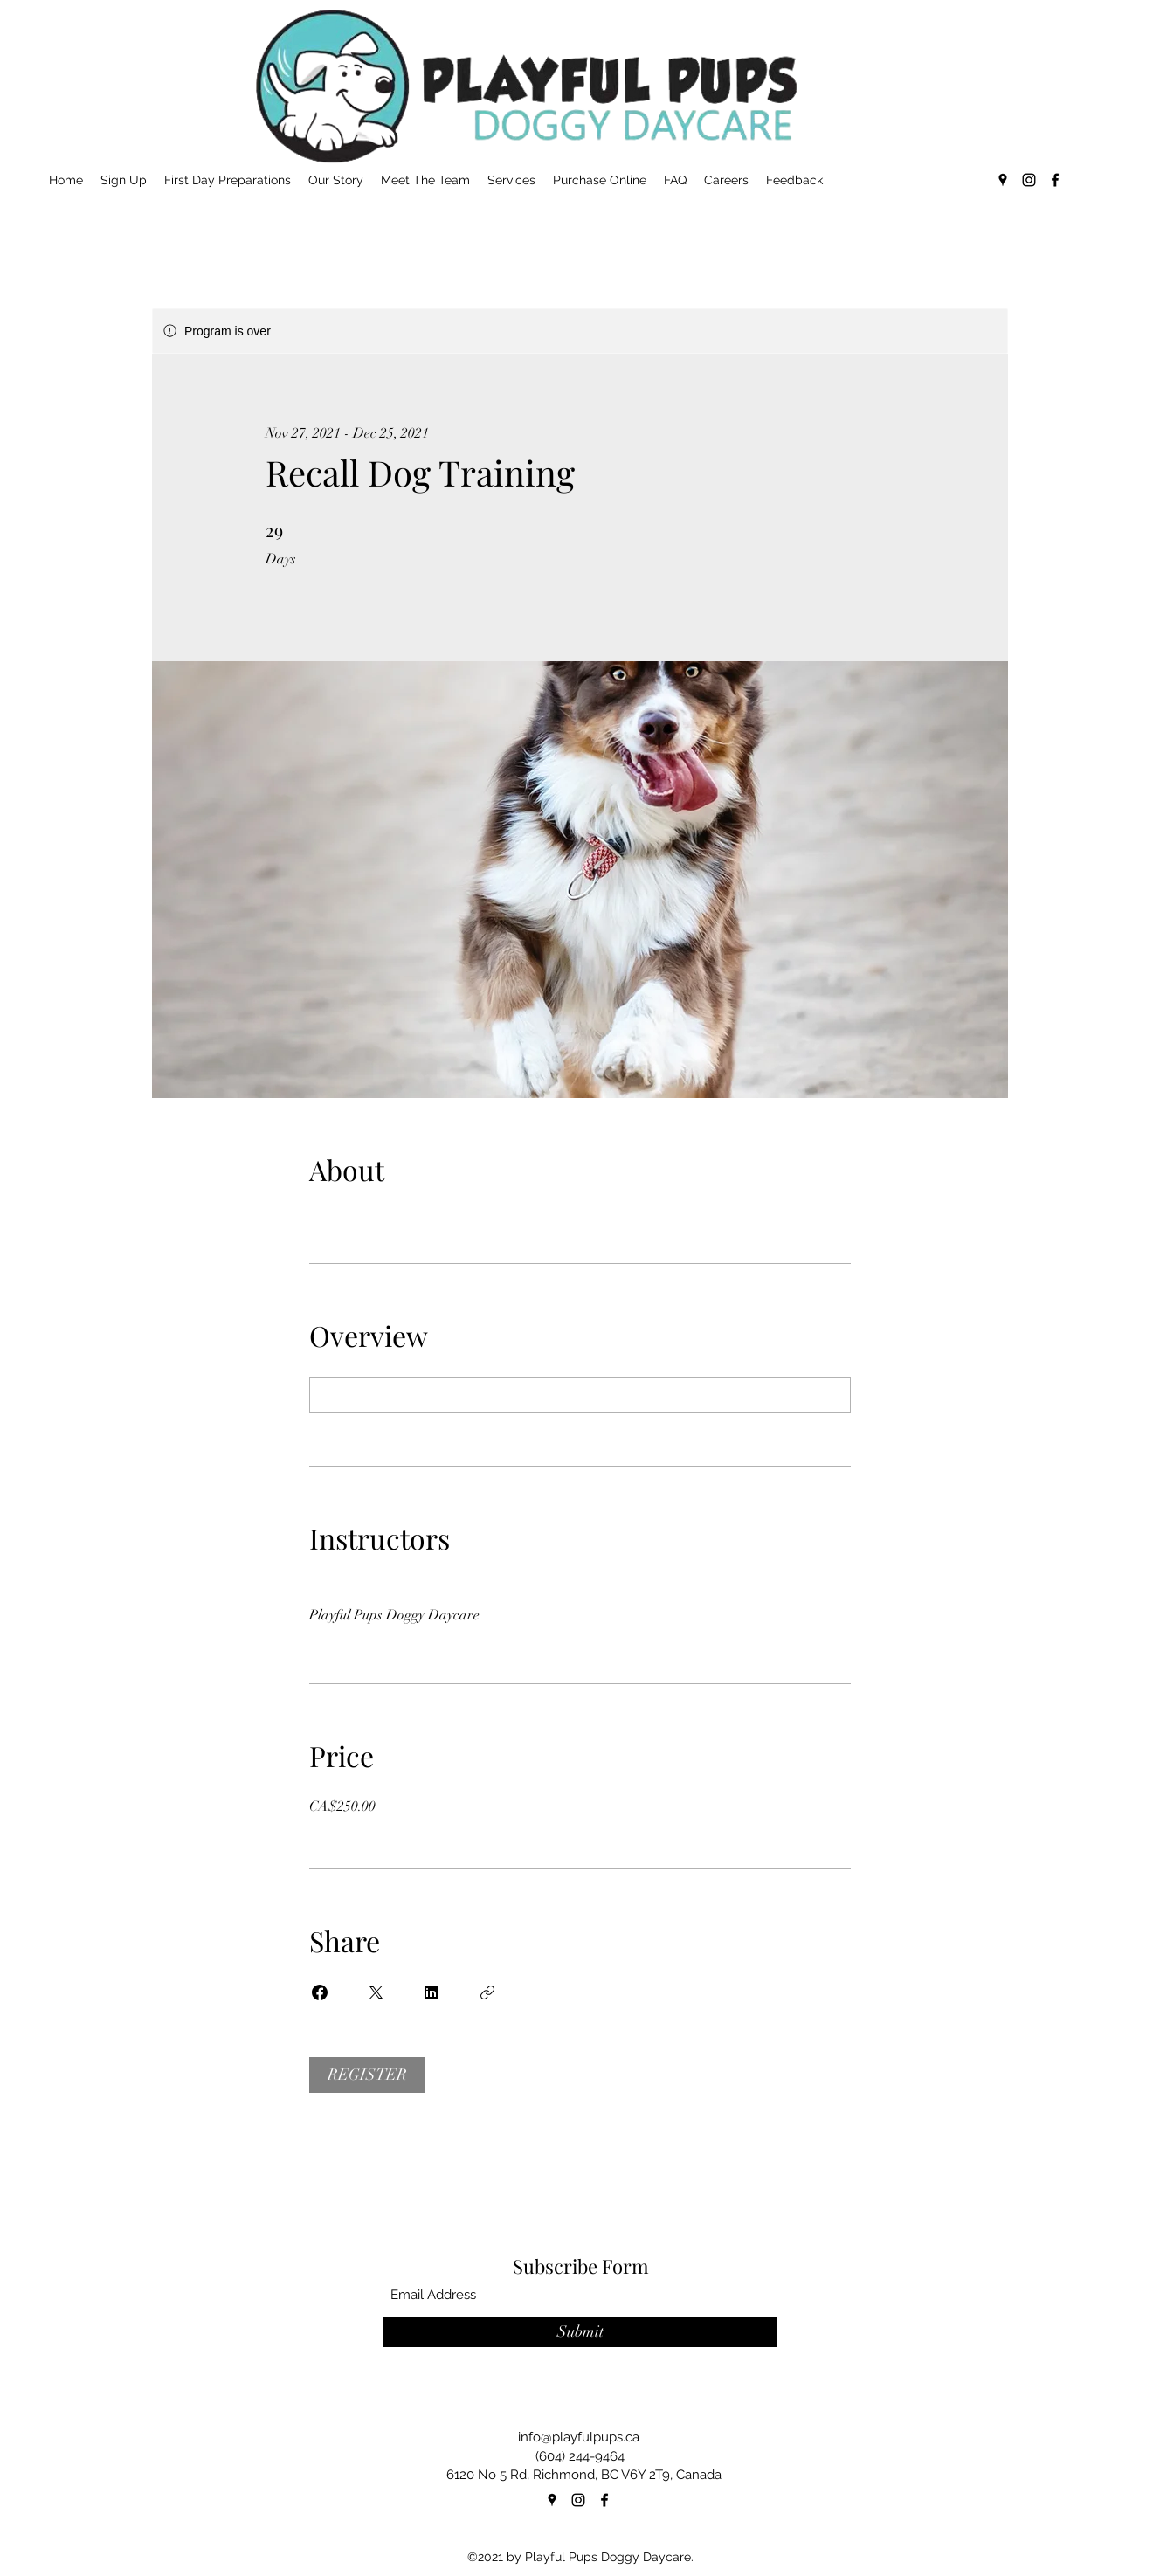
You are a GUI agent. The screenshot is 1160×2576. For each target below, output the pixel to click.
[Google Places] (1003, 180)
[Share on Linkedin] (431, 1992)
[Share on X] (375, 1992)
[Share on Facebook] (319, 1992)
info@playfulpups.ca (578, 2437)
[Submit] (580, 2332)
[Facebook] (1055, 180)
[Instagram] (1029, 180)
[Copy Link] (487, 1992)
